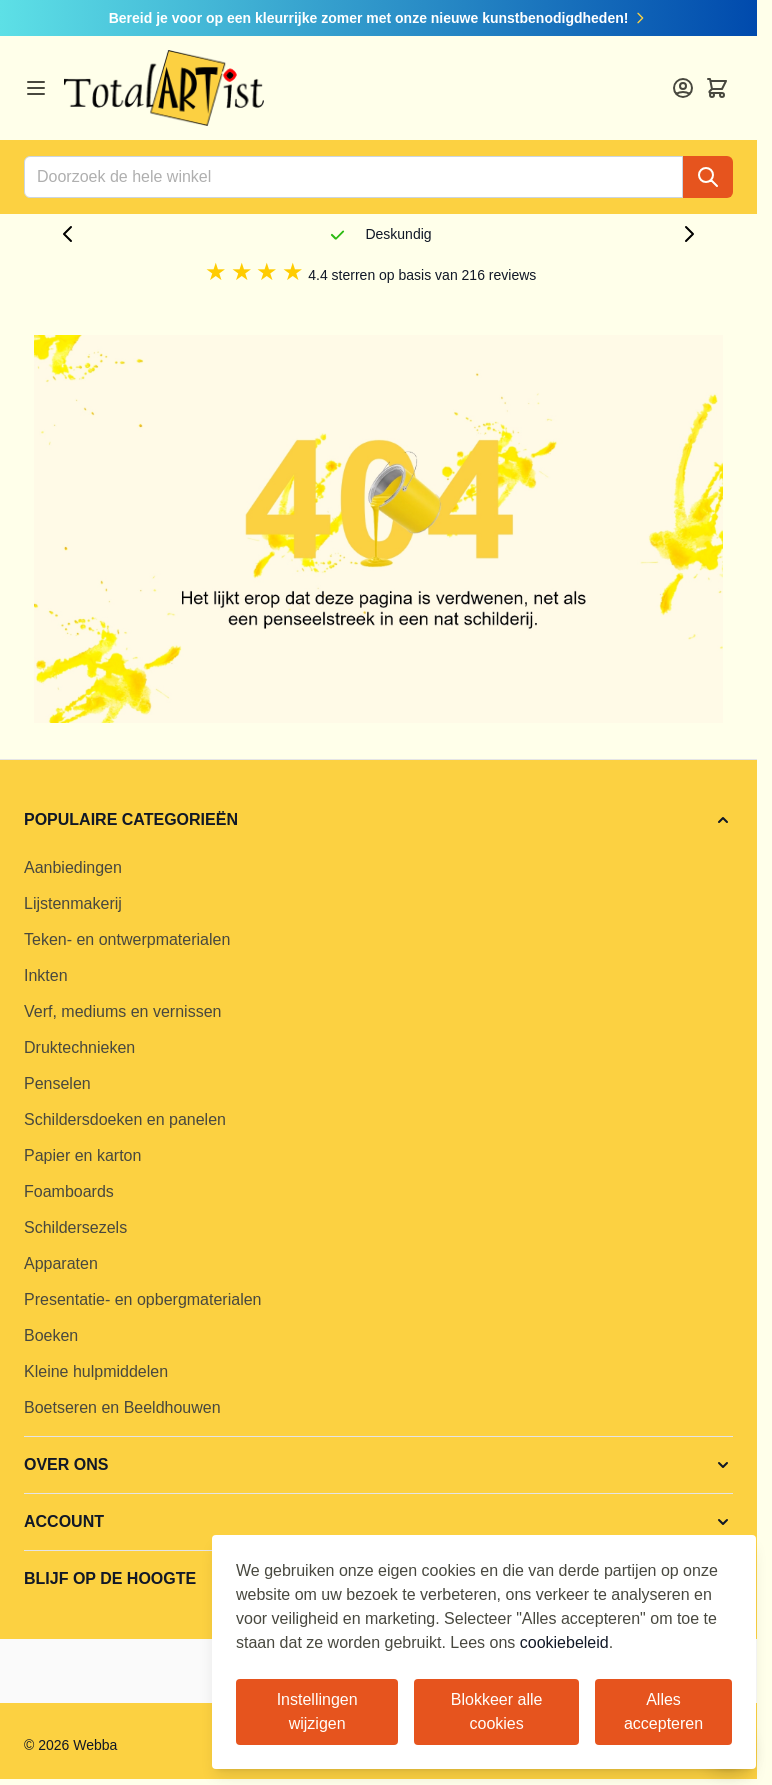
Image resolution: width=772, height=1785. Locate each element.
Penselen (57, 1083)
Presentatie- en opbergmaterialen (142, 1299)
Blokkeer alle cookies (497, 1711)
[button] (378, 820)
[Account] (683, 88)
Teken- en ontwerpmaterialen (127, 939)
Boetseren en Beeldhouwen (122, 1407)
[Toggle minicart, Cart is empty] (717, 88)
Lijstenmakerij (73, 903)
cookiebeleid (564, 1642)
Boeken (51, 1335)
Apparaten (61, 1263)
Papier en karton (82, 1155)
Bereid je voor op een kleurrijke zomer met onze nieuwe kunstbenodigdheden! (379, 18)
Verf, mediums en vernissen (122, 1011)
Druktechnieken (79, 1047)
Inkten (46, 975)
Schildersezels (75, 1227)
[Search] (708, 177)
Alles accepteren (663, 1711)
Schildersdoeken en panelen (125, 1119)
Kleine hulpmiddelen (96, 1371)
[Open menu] (36, 88)
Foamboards (69, 1191)
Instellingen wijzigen (317, 1711)
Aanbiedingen (73, 867)
